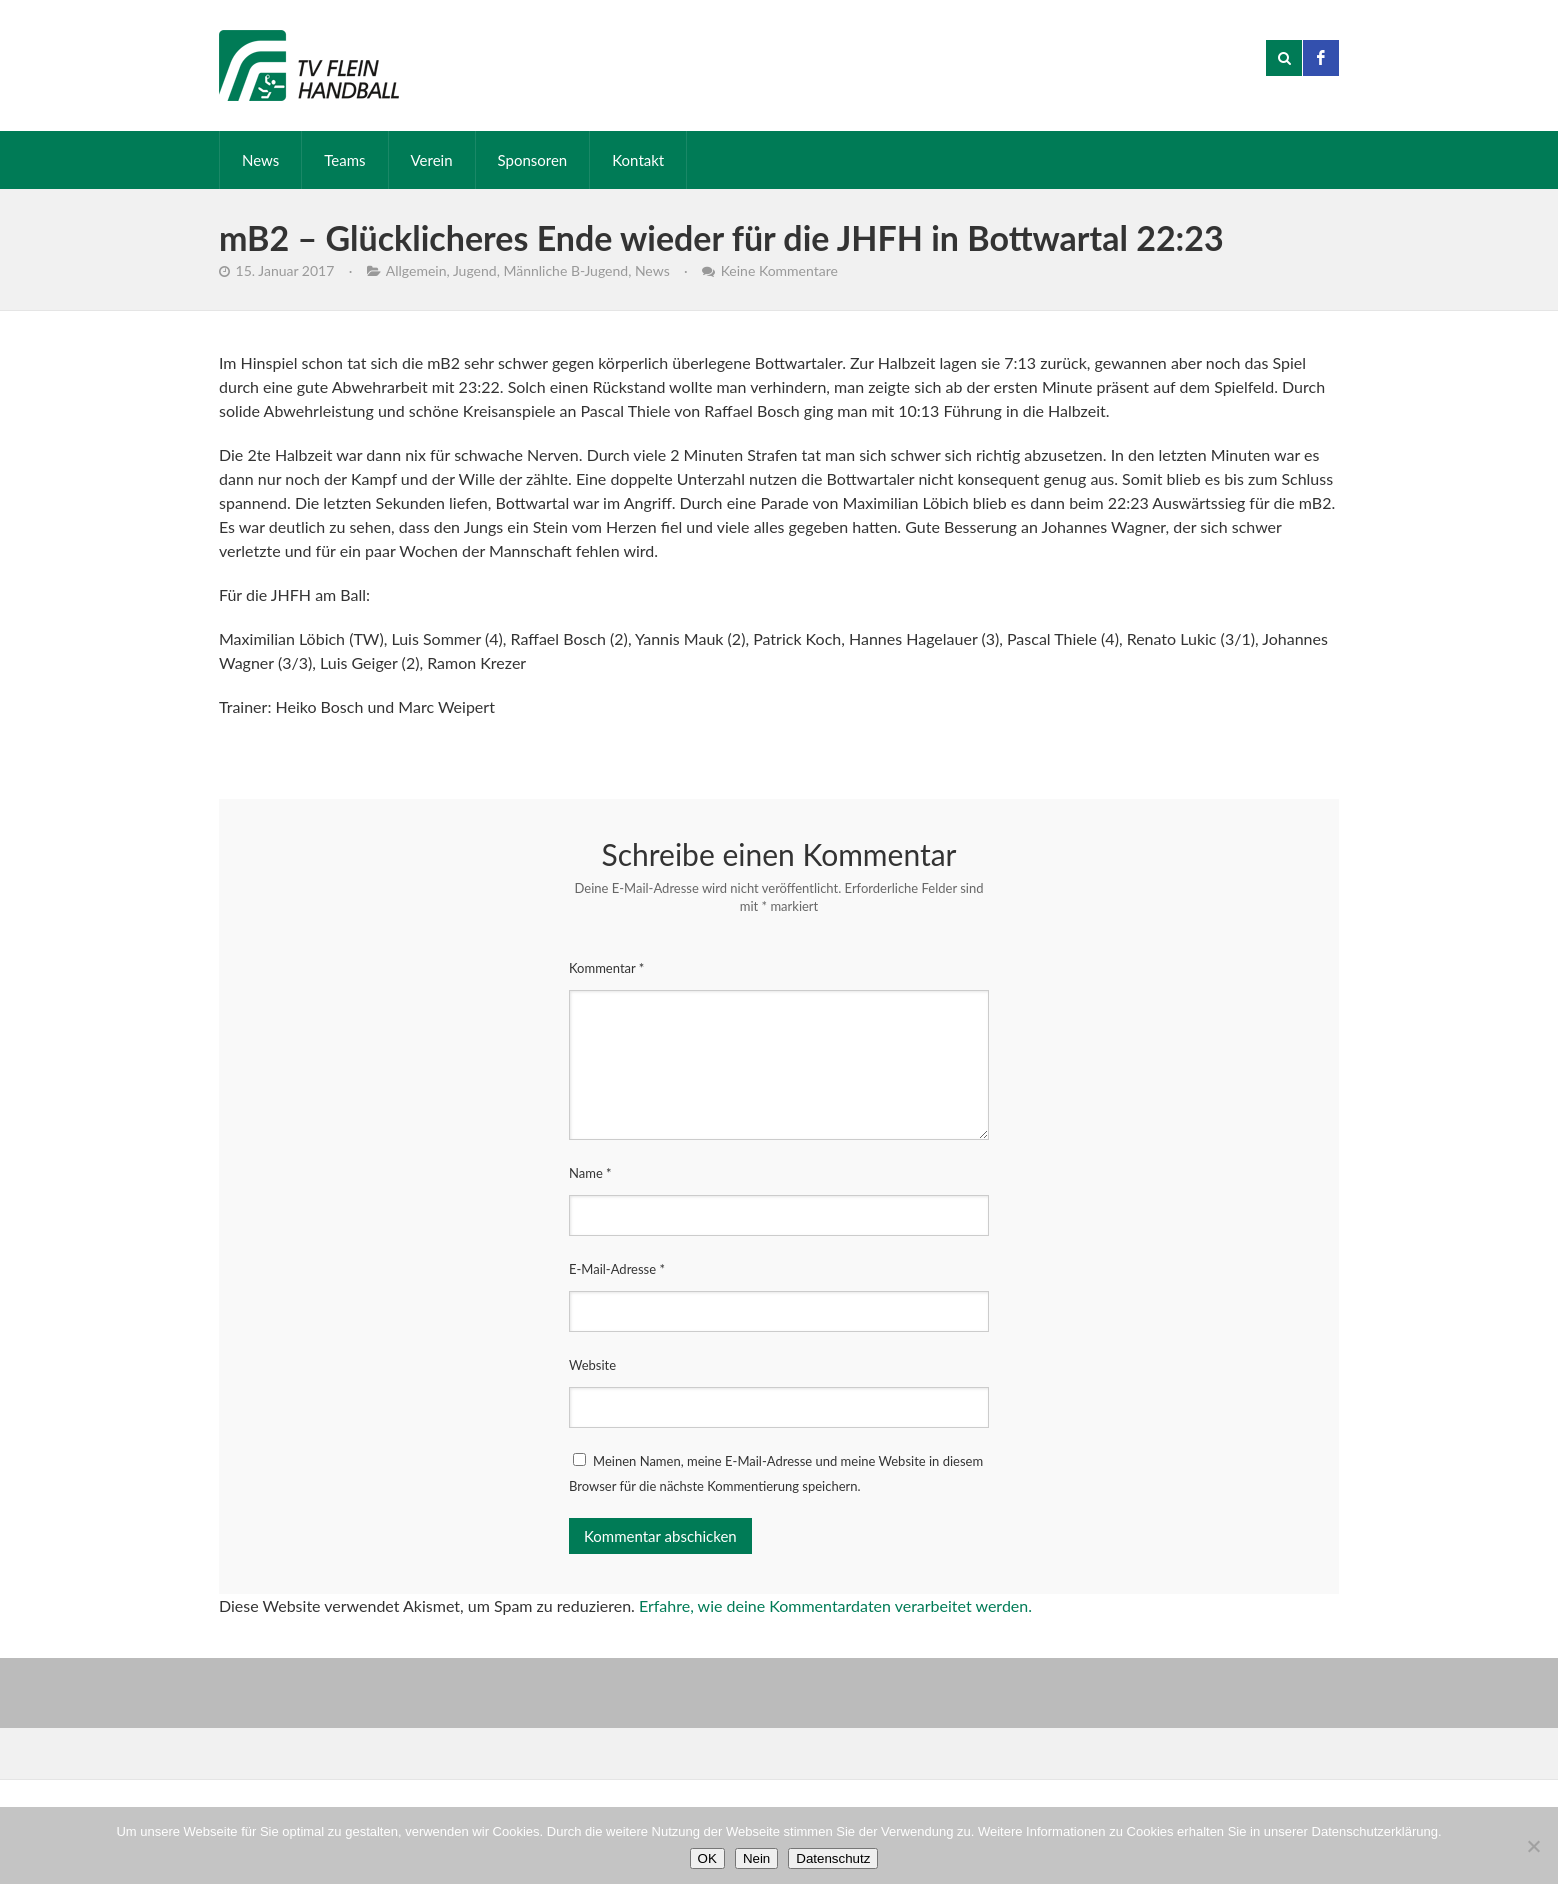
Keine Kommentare (779, 270)
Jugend (475, 270)
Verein (432, 160)
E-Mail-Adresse (617, 1269)
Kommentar (606, 968)
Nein (756, 1858)
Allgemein (416, 270)
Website (592, 1365)
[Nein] (1533, 1846)
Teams (344, 160)
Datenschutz (833, 1858)
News (260, 160)
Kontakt (638, 160)
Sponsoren (533, 160)
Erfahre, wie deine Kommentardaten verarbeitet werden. (835, 1605)
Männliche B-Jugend (565, 270)
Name (590, 1173)
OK (707, 1858)
